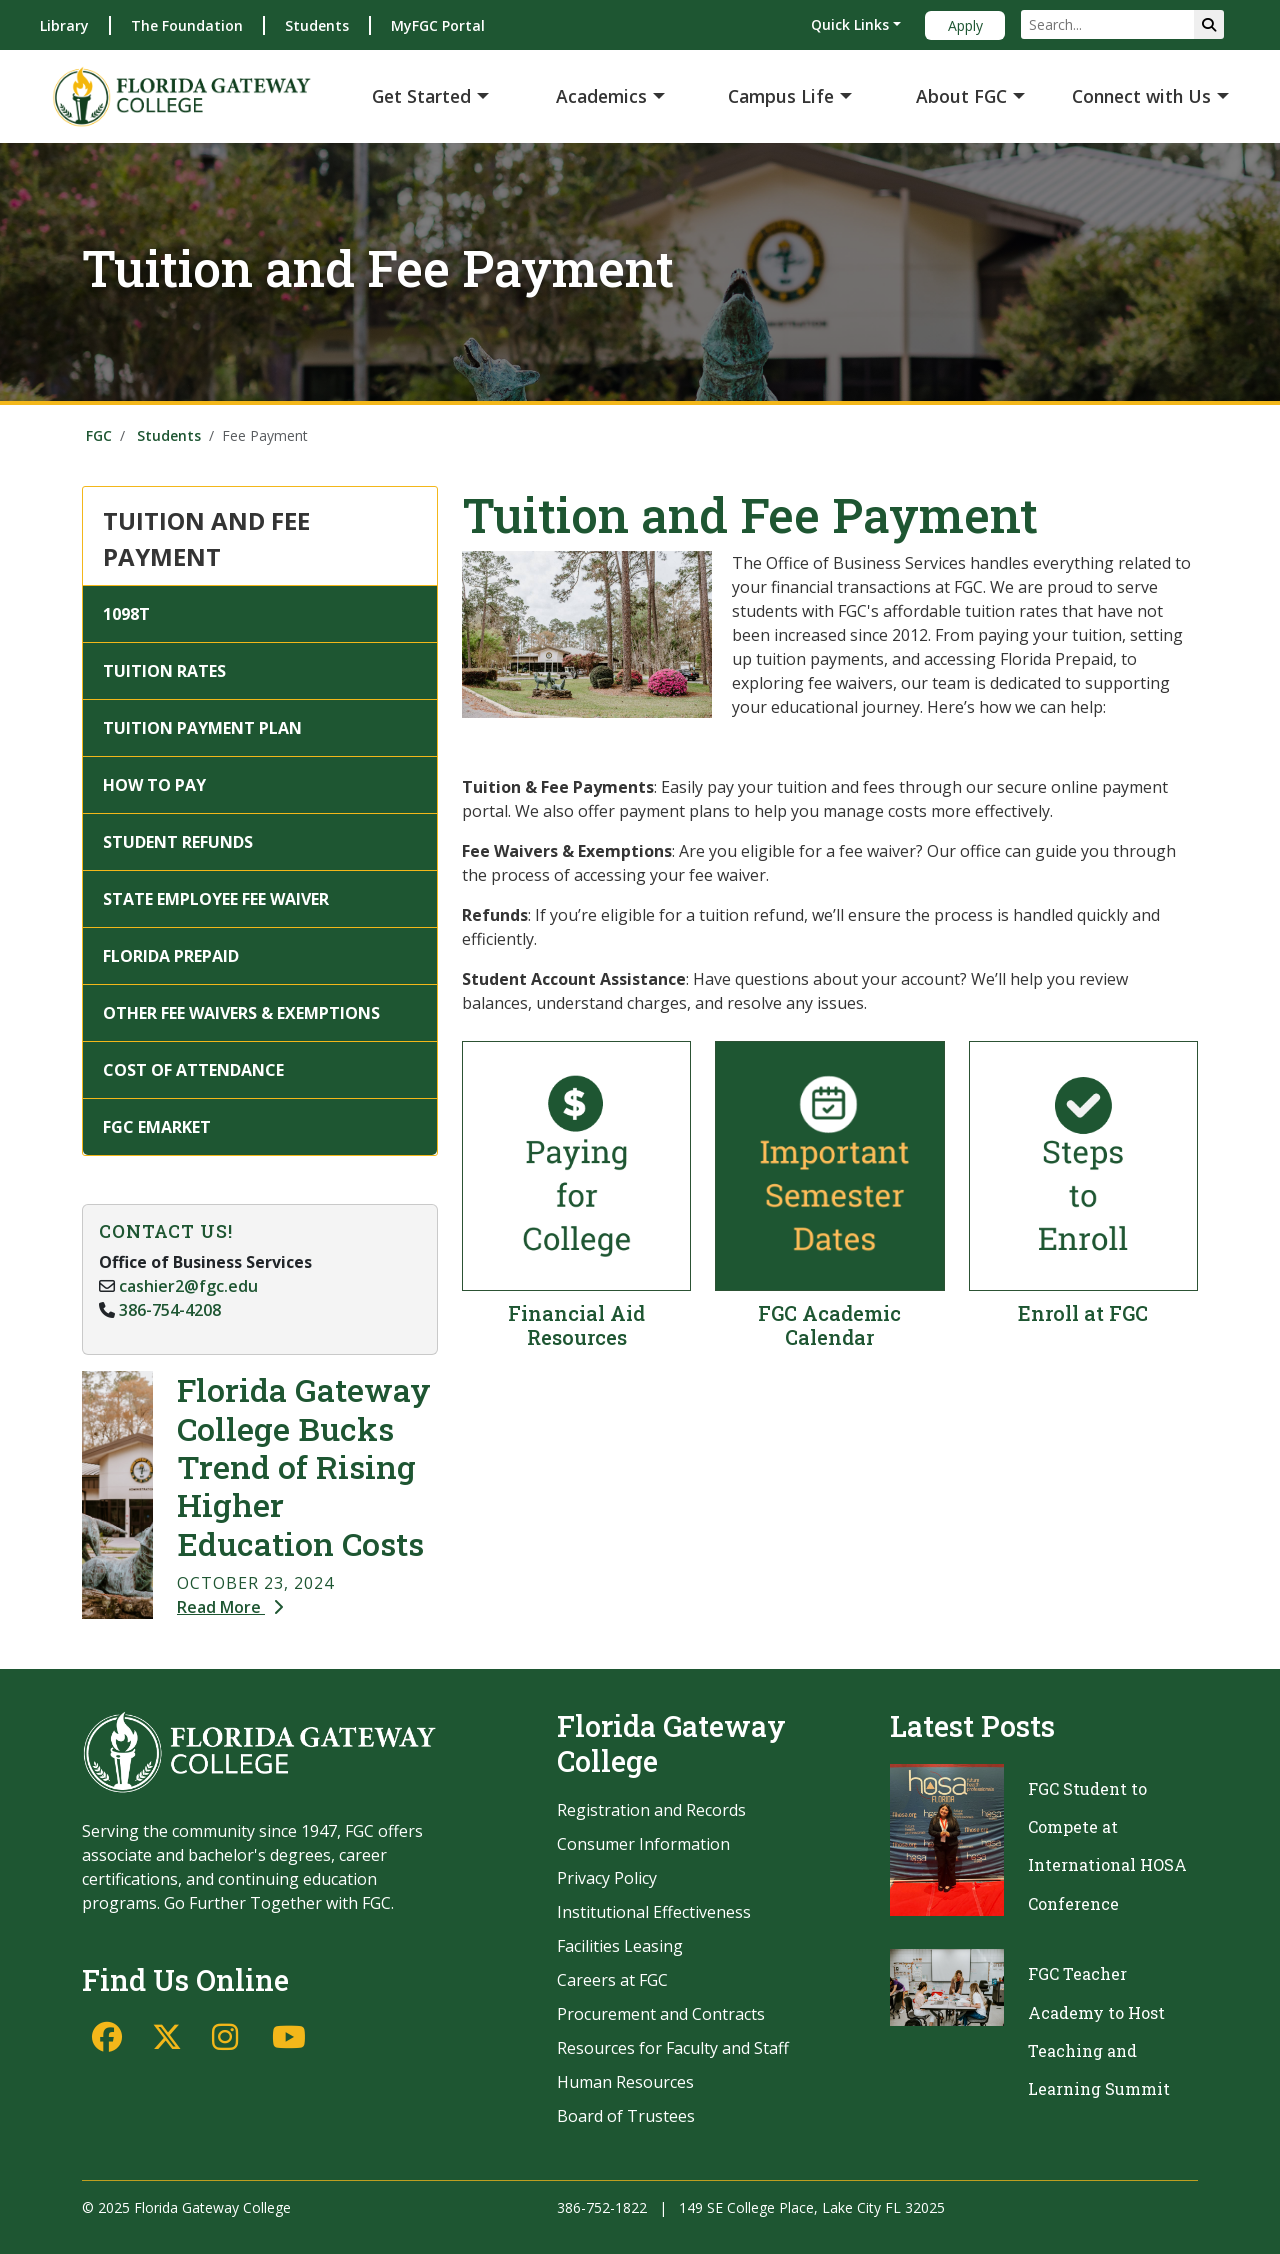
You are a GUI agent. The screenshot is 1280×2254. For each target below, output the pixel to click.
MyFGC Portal (438, 25)
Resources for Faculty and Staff (673, 2048)
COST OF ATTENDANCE (193, 1070)
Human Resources (625, 2082)
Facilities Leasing (620, 1946)
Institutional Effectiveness (654, 1912)
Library (64, 25)
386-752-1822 (602, 2207)
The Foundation (187, 25)
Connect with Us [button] (1141, 96)
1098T (126, 614)
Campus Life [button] (781, 96)
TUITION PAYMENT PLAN (202, 728)
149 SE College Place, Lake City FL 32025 (812, 2207)
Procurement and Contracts (661, 2014)
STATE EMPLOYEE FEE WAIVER (216, 899)
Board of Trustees (626, 2116)
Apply (965, 25)
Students (317, 25)
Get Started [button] (421, 96)
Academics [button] (601, 96)
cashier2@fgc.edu (188, 1286)
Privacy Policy (607, 1878)
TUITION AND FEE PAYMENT (206, 538)
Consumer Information (643, 1844)
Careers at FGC (612, 1980)
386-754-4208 (170, 1310)
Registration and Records (651, 1810)
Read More (230, 1607)
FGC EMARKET (157, 1127)
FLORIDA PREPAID (171, 956)
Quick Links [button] (850, 24)
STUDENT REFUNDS (178, 842)
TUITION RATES (164, 671)
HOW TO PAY (154, 785)
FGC (99, 435)
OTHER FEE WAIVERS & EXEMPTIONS (241, 1013)
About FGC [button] (961, 96)
